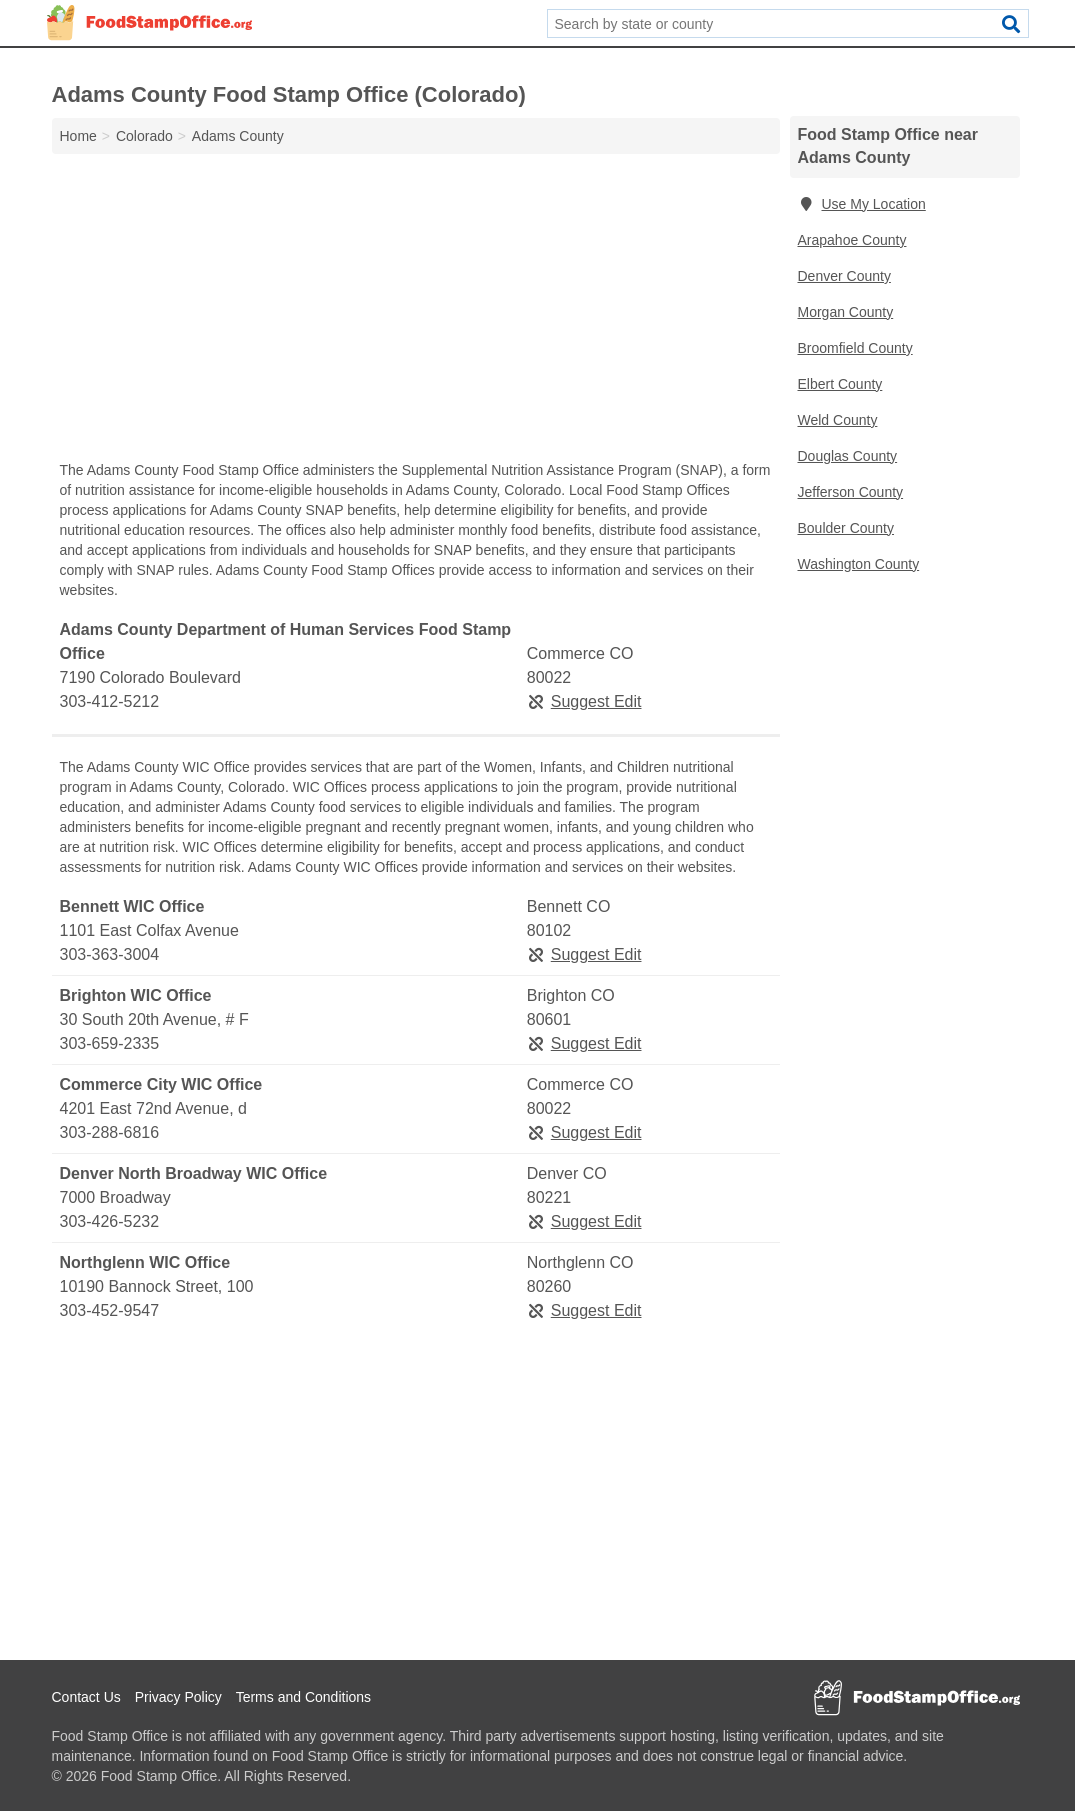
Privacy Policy (178, 1697)
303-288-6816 (110, 1132)
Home (78, 136)
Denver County (844, 276)
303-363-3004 (110, 954)
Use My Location (862, 204)
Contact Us (86, 1697)
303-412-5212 (110, 701)
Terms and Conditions (303, 1697)
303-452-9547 (110, 1310)
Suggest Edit (584, 701)
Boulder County (846, 528)
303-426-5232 (110, 1221)
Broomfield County (855, 348)
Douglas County (848, 456)
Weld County (838, 420)
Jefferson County (851, 492)
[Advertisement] (416, 312)
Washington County (859, 564)
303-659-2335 (110, 1043)
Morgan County (846, 312)
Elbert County (840, 384)
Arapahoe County (852, 240)
